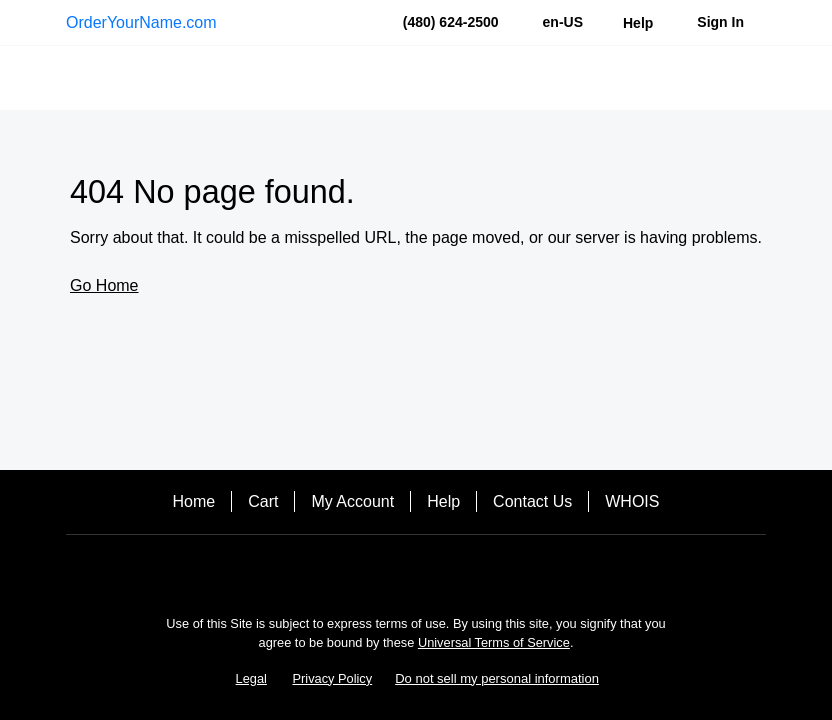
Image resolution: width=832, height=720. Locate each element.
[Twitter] (444, 569)
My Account (352, 501)
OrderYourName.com (141, 22)
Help (443, 501)
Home (194, 501)
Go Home (104, 285)
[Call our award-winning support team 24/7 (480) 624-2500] (638, 22)
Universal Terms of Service (494, 642)
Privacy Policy (333, 678)
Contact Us (532, 501)
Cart (263, 501)
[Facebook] (388, 569)
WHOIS (632, 501)
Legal (251, 678)
